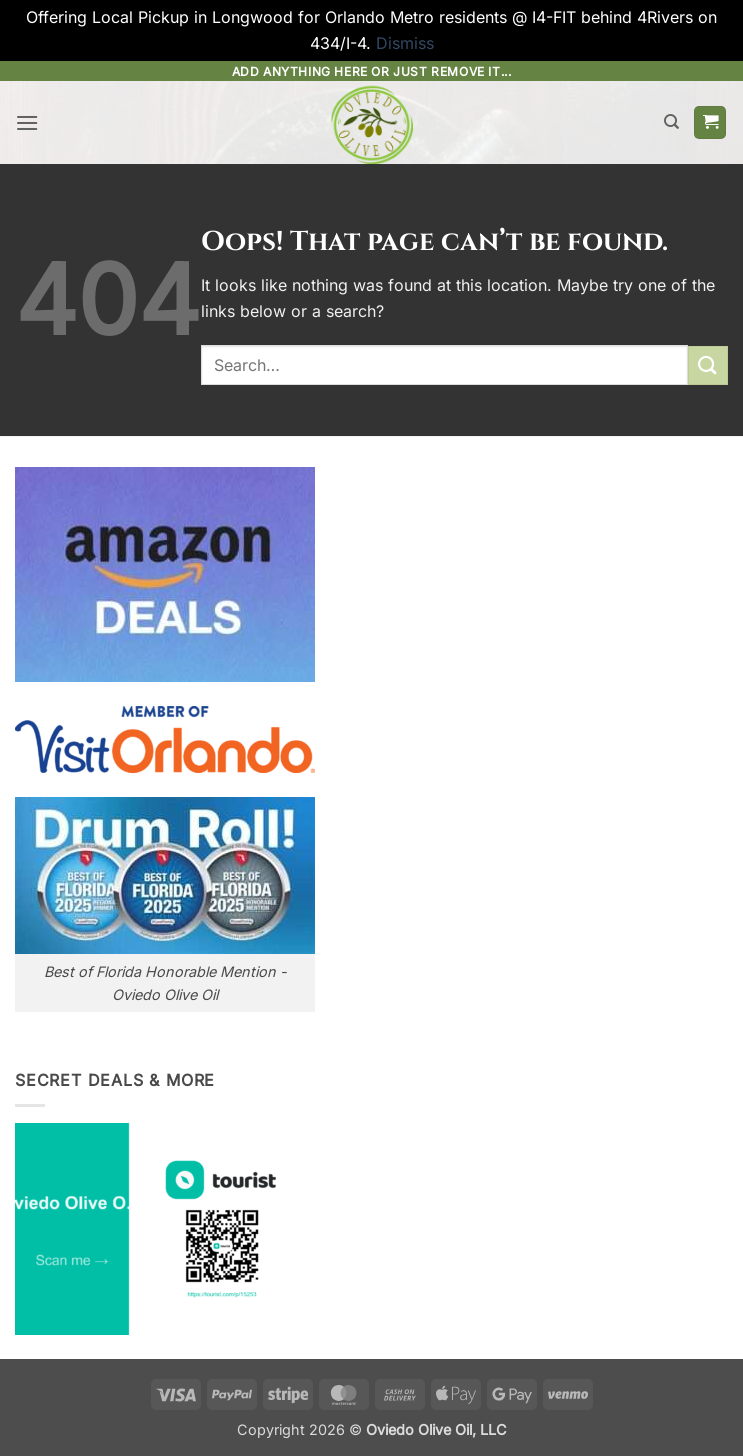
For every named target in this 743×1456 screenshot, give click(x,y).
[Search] (671, 122)
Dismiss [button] (405, 43)
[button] (27, 122)
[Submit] (708, 365)
